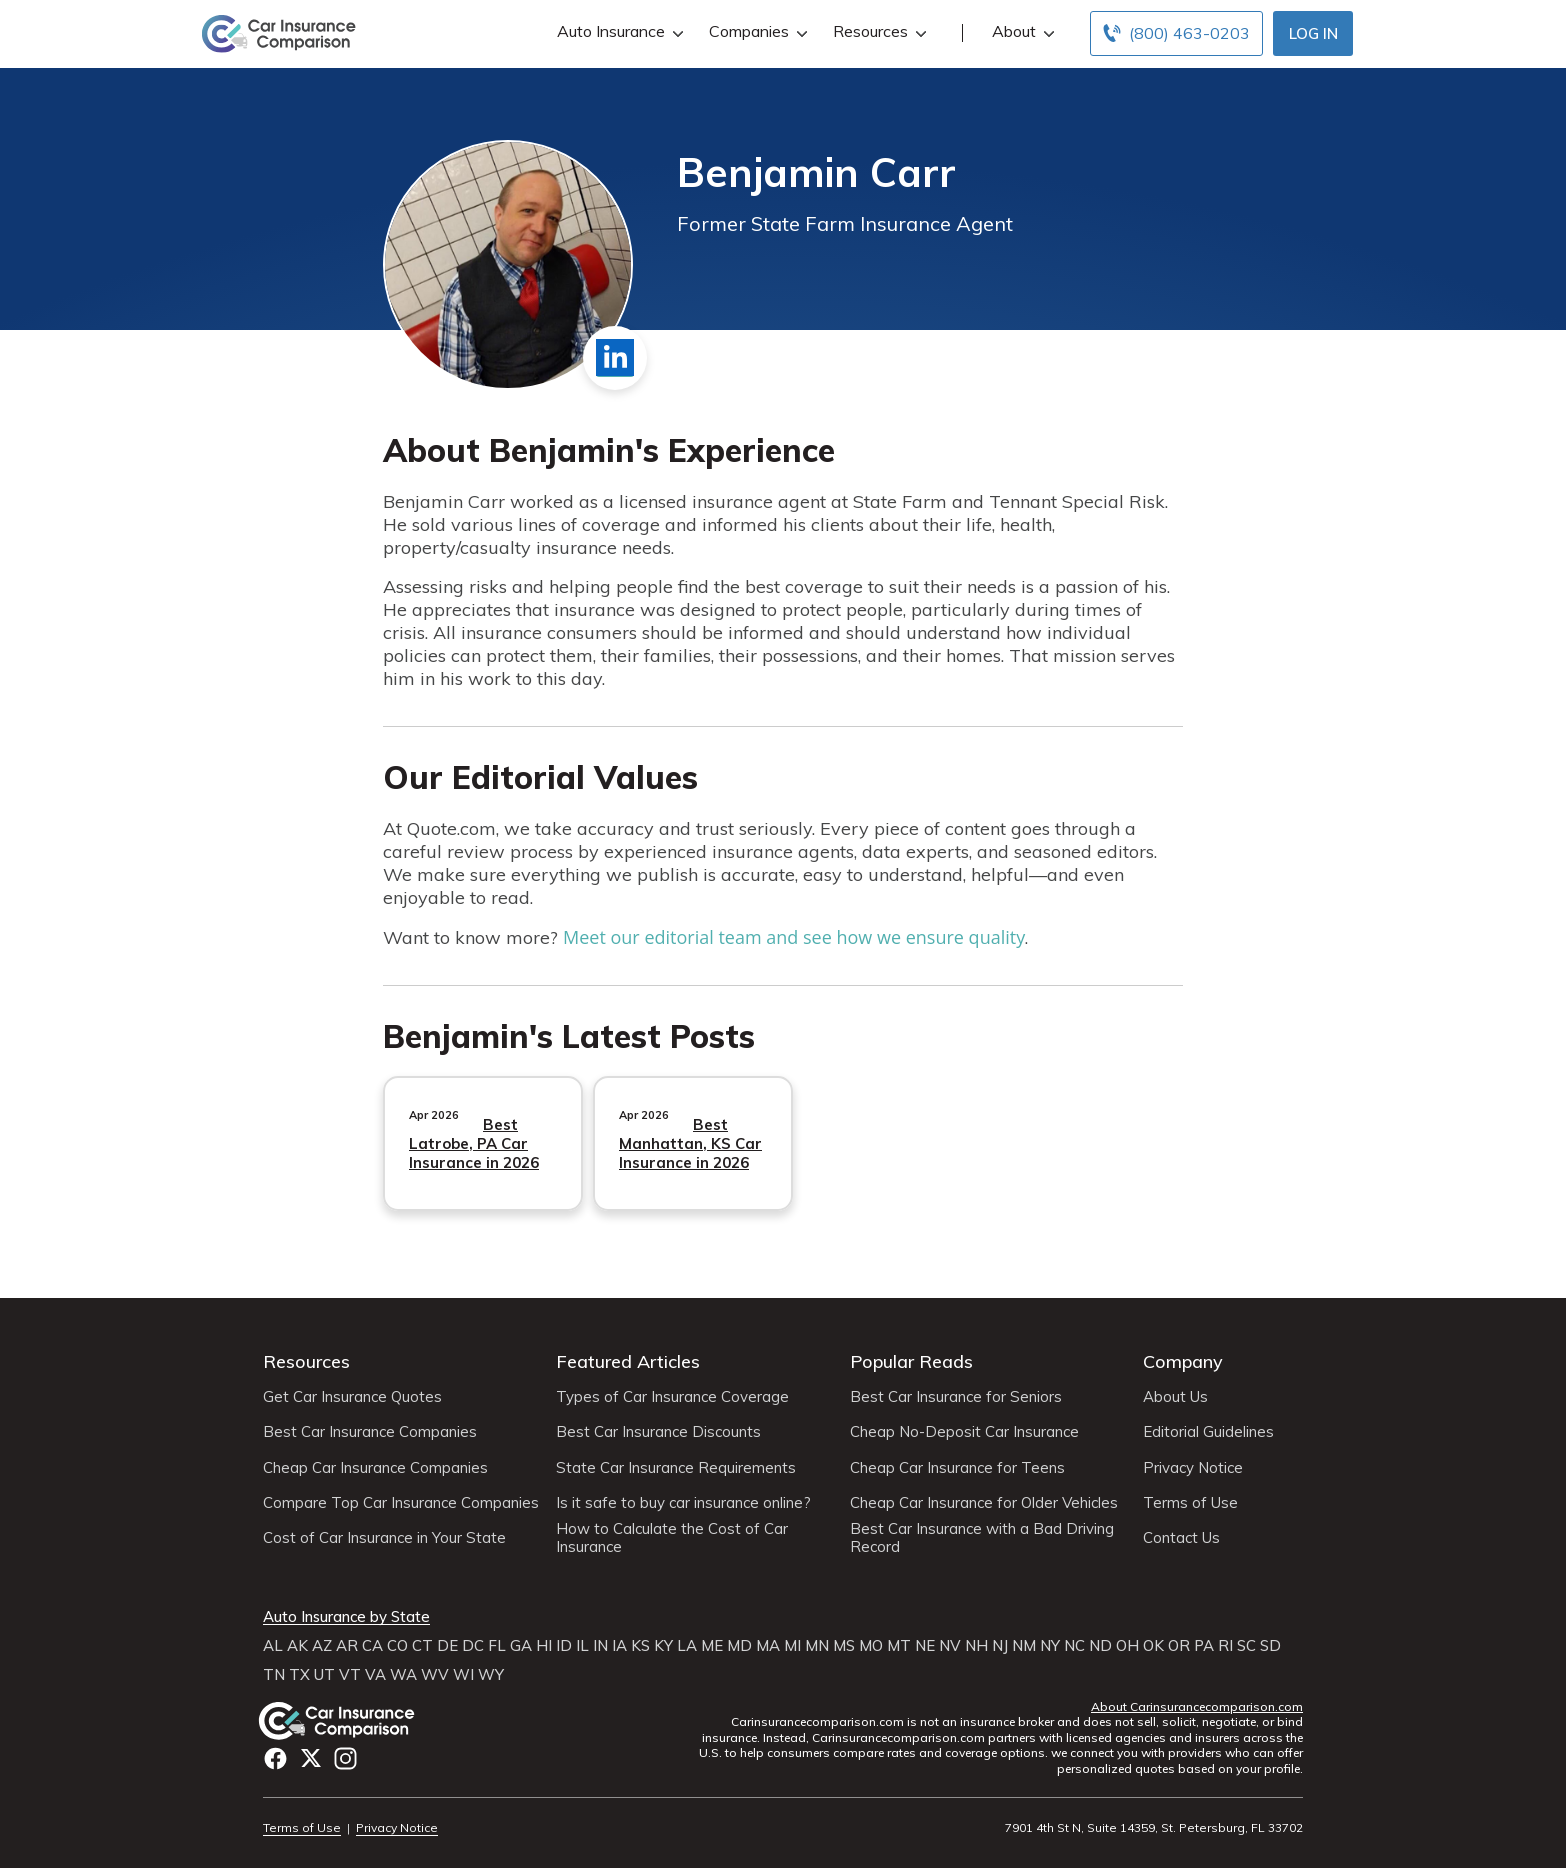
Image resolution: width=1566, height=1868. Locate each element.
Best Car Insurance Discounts (658, 1432)
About (1021, 31)
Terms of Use (1190, 1503)
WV (435, 1675)
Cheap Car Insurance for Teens (957, 1468)
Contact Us (1181, 1538)
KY (663, 1646)
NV (950, 1646)
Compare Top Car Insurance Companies (401, 1503)
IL (582, 1646)
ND (1100, 1646)
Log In (1313, 33)
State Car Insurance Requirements (676, 1468)
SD (1270, 1646)
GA (521, 1646)
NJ (1000, 1646)
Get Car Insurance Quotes (352, 1397)
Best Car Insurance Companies (370, 1432)
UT (324, 1675)
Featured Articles (628, 1361)
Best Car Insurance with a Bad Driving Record (982, 1538)
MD (739, 1646)
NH (976, 1646)
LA (687, 1646)
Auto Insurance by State (346, 1617)
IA (619, 1646)
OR (1179, 1646)
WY (491, 1675)
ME (712, 1646)
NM (1024, 1646)
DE (447, 1646)
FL (497, 1646)
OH (1127, 1646)
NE (925, 1646)
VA (375, 1675)
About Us (1175, 1397)
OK (1153, 1646)
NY (1050, 1646)
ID (564, 1646)
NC (1074, 1646)
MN (817, 1646)
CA (372, 1646)
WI (463, 1675)
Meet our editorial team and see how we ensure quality (794, 937)
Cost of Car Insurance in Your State (384, 1538)
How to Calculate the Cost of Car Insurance (672, 1538)
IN (600, 1646)
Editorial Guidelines (1208, 1432)
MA (768, 1646)
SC (1246, 1646)
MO (871, 1646)
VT (350, 1675)
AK (297, 1646)
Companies (756, 31)
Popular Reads (911, 1361)
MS (844, 1646)
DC (473, 1646)
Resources (877, 31)
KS (640, 1646)
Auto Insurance (618, 31)
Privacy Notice (1193, 1468)
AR (347, 1646)
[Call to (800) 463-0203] (1176, 33)
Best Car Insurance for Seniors (956, 1397)
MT (899, 1646)
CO (397, 1646)
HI (544, 1646)
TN (274, 1675)
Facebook (275, 1758)
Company (1183, 1361)
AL (273, 1646)
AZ (322, 1646)
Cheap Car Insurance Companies (375, 1468)
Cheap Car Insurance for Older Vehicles (984, 1503)
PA (1204, 1646)
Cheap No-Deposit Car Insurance (964, 1432)
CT (422, 1646)
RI (1225, 1646)
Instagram (345, 1758)
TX (299, 1675)
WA (403, 1675)
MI (792, 1646)
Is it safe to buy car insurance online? (683, 1503)
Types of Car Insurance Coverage (672, 1397)
